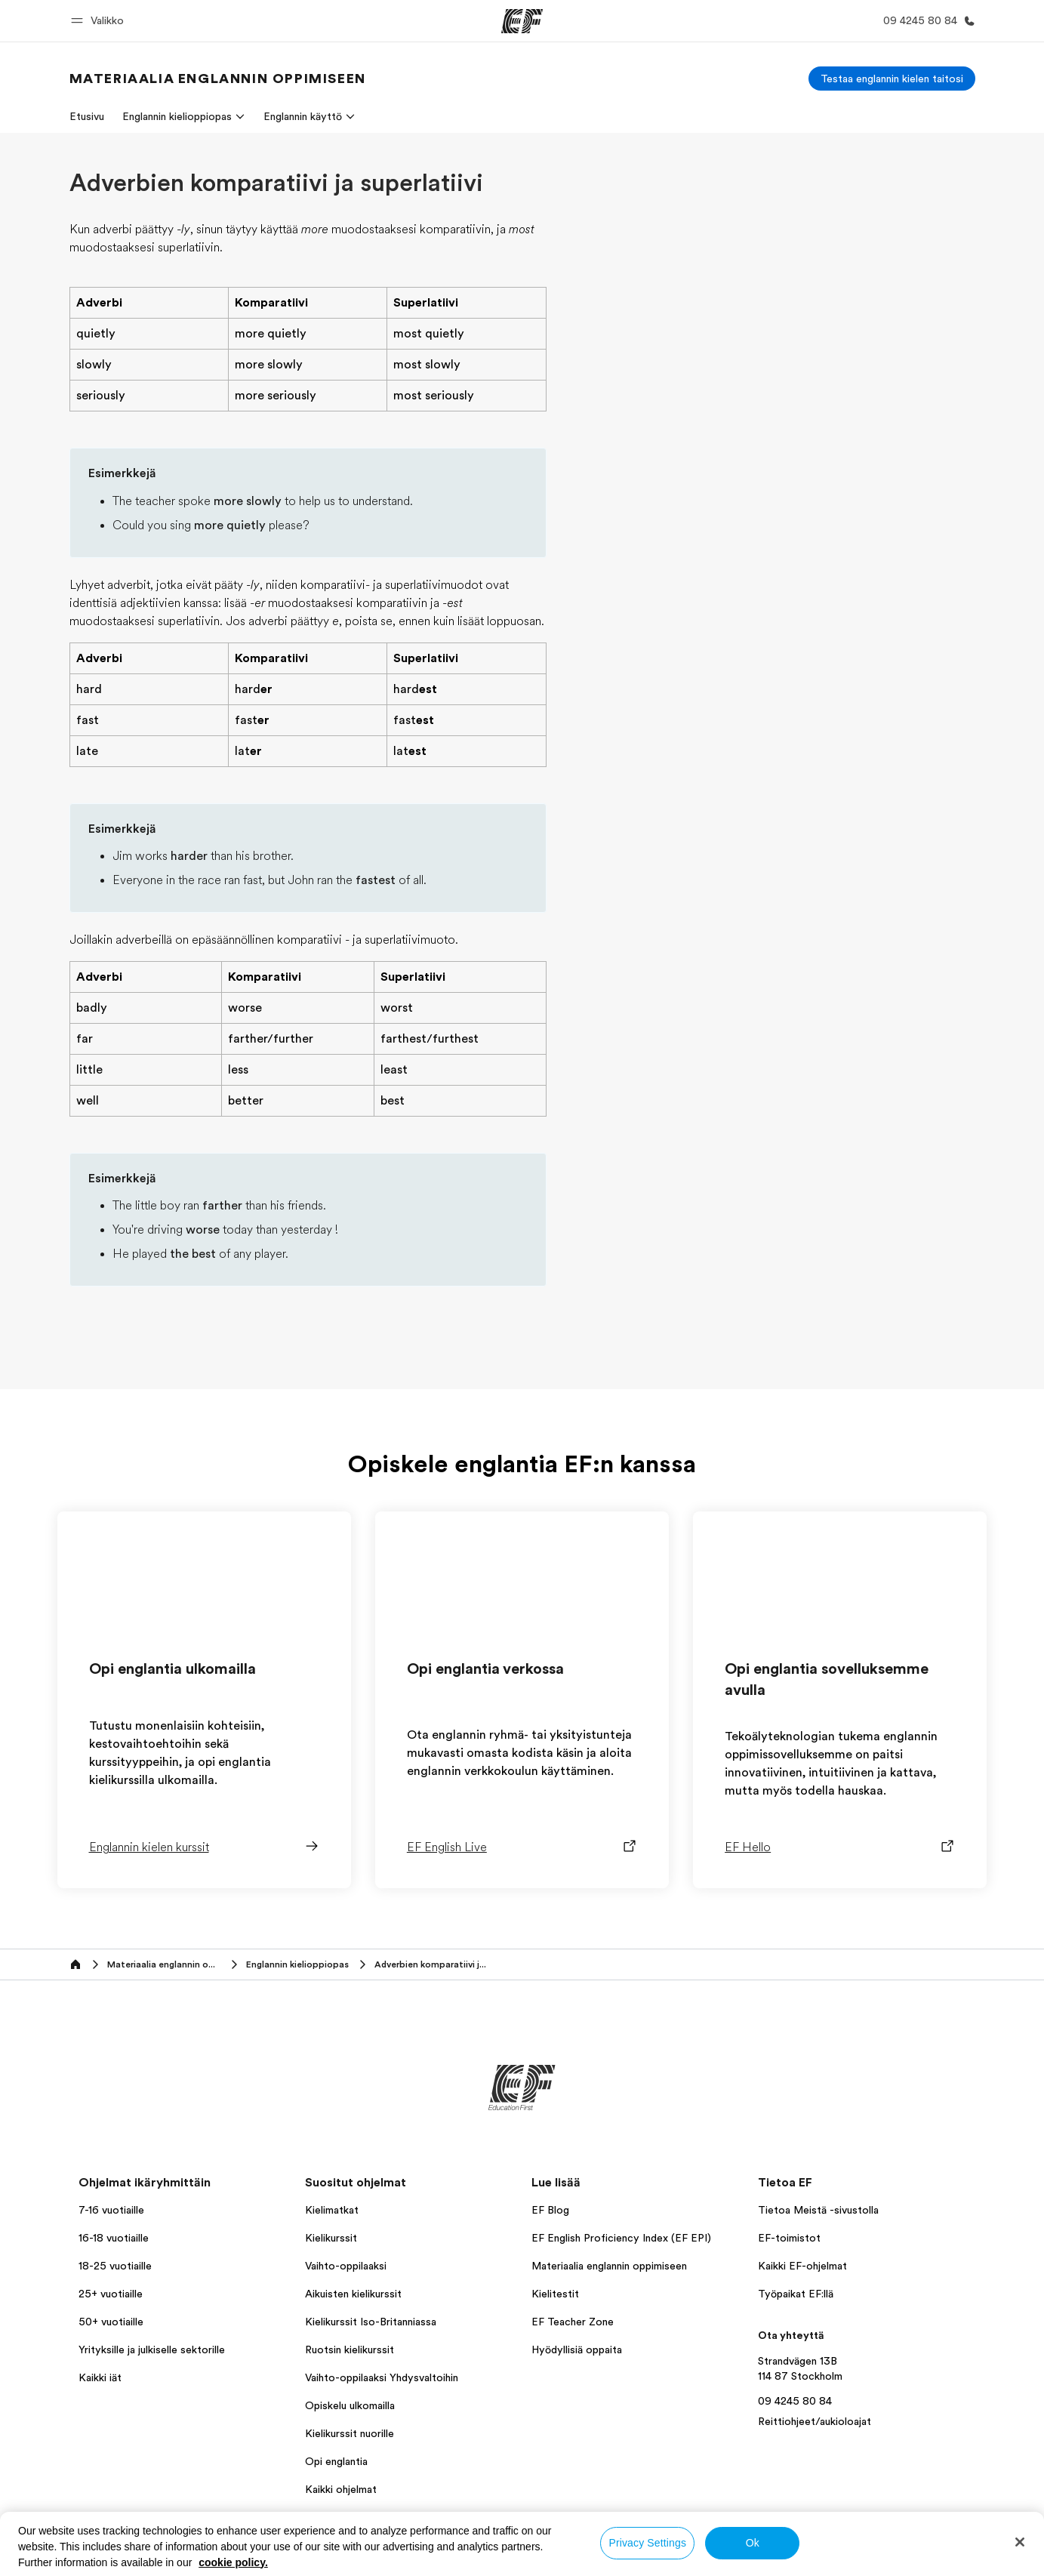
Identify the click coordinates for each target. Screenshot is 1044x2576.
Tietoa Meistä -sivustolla (818, 2210)
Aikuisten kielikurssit (353, 2294)
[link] (217, 78)
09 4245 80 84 (795, 2401)
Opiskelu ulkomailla (350, 2405)
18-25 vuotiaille (115, 2266)
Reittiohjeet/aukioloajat (814, 2421)
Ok (752, 2543)
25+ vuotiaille (111, 2294)
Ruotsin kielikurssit (349, 2349)
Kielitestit (555, 2294)
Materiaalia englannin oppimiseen (609, 2266)
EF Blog (550, 2210)
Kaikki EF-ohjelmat (802, 2266)
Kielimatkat (332, 2210)
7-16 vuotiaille (111, 2210)
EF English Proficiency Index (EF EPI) (621, 2238)
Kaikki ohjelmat (341, 2489)
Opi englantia (336, 2461)
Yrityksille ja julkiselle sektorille (152, 2349)
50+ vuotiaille (111, 2322)
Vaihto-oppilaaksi (345, 2266)
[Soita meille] (926, 21)
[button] (99, 21)
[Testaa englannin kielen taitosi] (891, 78)
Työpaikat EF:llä (795, 2294)
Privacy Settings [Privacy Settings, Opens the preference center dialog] (647, 2543)
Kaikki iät (100, 2377)
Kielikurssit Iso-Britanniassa (370, 2322)
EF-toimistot (789, 2238)
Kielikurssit (331, 2238)
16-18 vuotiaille (114, 2238)
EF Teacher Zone (572, 2322)
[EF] (522, 21)
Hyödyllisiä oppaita (576, 2349)
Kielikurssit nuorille (349, 2433)
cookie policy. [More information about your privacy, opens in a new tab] (233, 2562)
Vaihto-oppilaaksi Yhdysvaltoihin (381, 2377)
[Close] (1019, 2542)
